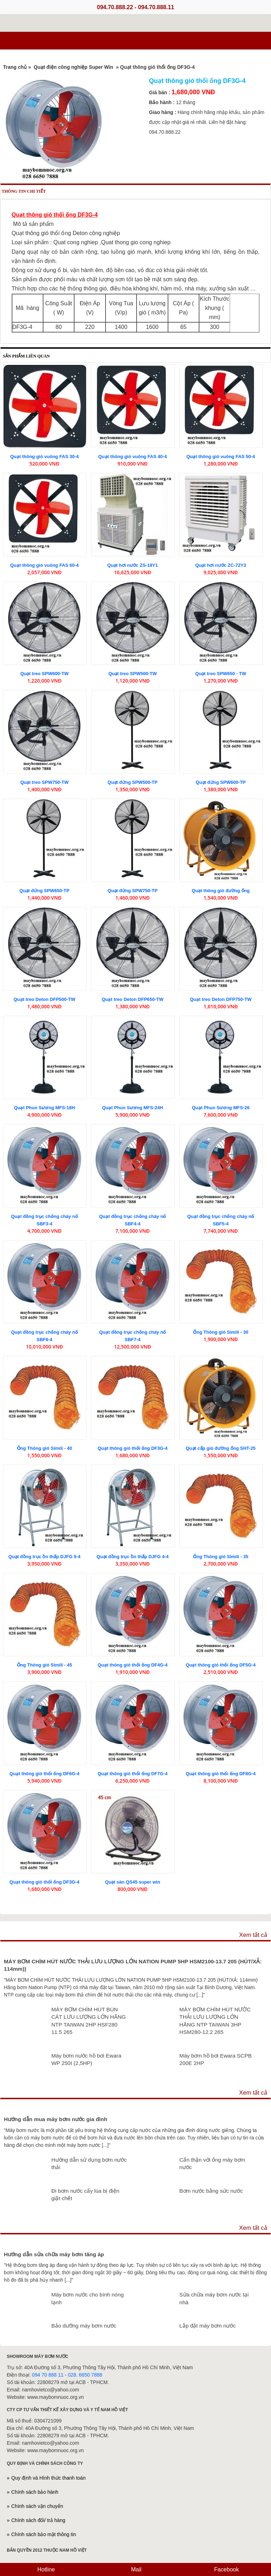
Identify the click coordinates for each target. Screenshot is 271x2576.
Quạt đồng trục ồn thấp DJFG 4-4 (133, 1556)
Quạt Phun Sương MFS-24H (132, 1107)
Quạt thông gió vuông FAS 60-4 (44, 565)
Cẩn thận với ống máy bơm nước (212, 2163)
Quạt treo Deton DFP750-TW (221, 999)
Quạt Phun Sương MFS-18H (44, 1107)
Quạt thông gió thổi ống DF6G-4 (44, 1773)
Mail (135, 2569)
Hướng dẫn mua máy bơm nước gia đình (55, 2119)
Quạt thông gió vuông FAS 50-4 (220, 456)
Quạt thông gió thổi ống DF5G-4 (220, 1665)
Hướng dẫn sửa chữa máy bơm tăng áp (54, 2254)
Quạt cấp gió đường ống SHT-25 (220, 1448)
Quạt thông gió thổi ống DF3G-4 (133, 1448)
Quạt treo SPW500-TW (132, 673)
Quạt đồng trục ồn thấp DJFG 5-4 (44, 1556)
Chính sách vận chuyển (37, 2506)
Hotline (45, 2569)
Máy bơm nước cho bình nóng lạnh (87, 2298)
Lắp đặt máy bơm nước (207, 2326)
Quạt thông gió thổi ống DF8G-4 (220, 1773)
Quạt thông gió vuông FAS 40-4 (132, 456)
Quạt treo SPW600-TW (44, 673)
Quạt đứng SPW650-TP (44, 890)
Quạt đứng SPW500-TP (133, 782)
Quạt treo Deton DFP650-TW (132, 999)
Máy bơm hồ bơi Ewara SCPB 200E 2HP (215, 2059)
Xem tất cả (253, 1935)
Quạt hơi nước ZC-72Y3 (220, 565)
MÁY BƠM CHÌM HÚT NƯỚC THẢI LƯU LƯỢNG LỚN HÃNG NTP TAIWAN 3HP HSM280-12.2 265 (215, 2020)
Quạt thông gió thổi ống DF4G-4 (133, 1665)
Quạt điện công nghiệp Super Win (73, 67)
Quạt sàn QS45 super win (132, 1882)
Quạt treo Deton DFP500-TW (44, 999)
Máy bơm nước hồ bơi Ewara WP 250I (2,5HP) (86, 2059)
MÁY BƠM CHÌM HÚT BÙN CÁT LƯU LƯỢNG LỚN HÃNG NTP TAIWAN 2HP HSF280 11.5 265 (88, 2020)
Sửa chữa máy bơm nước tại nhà (213, 2298)
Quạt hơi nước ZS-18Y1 (132, 565)
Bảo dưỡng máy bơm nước (83, 2326)
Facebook (225, 2569)
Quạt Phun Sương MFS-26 (221, 1107)
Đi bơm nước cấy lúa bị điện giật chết (85, 2195)
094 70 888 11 (48, 2375)
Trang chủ (15, 67)
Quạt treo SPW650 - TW (220, 673)
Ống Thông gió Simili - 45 (44, 1665)
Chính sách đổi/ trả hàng (38, 2520)
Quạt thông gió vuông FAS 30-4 (44, 456)
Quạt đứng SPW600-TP (221, 782)
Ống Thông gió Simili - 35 (220, 1556)
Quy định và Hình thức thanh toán (48, 2478)
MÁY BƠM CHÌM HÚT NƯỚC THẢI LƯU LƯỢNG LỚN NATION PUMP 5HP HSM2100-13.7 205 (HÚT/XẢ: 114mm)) (133, 1965)
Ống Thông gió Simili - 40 (44, 1448)
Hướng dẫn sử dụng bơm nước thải (89, 2163)
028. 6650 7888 (85, 2375)
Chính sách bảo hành (34, 2492)
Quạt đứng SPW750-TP (133, 890)
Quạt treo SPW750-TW (44, 782)
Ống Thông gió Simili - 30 (220, 1332)
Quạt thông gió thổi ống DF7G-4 (133, 1773)
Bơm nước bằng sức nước (211, 2191)
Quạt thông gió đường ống (220, 890)
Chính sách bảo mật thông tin (43, 2534)
